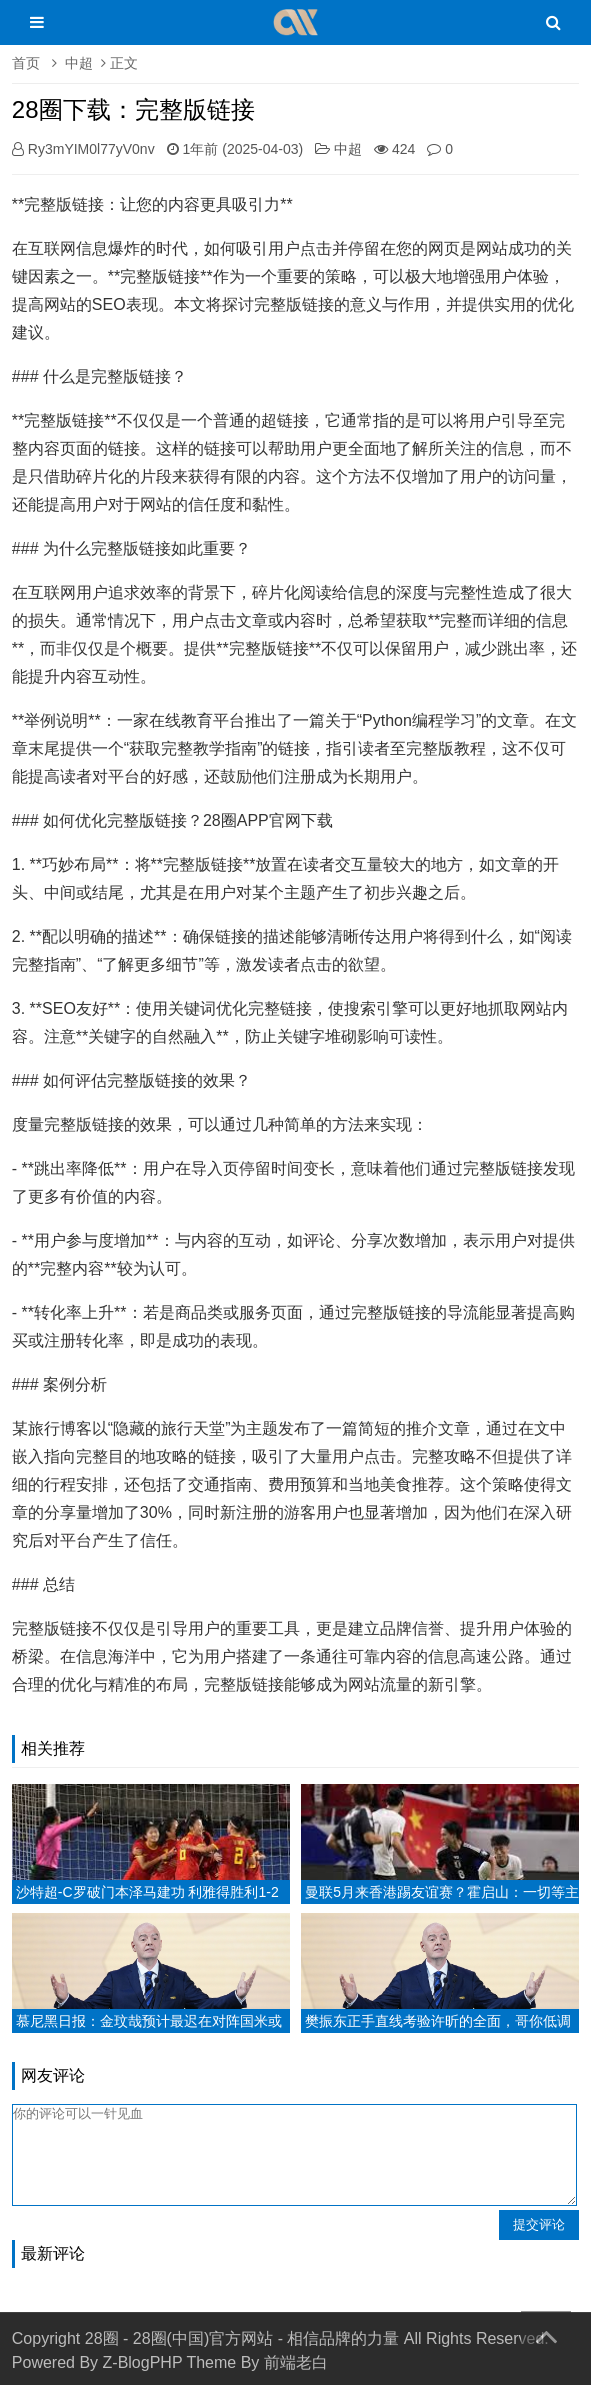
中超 (79, 63)
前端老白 (296, 2362)
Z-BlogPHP (143, 2362)
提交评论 (539, 2224)
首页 (26, 63)
